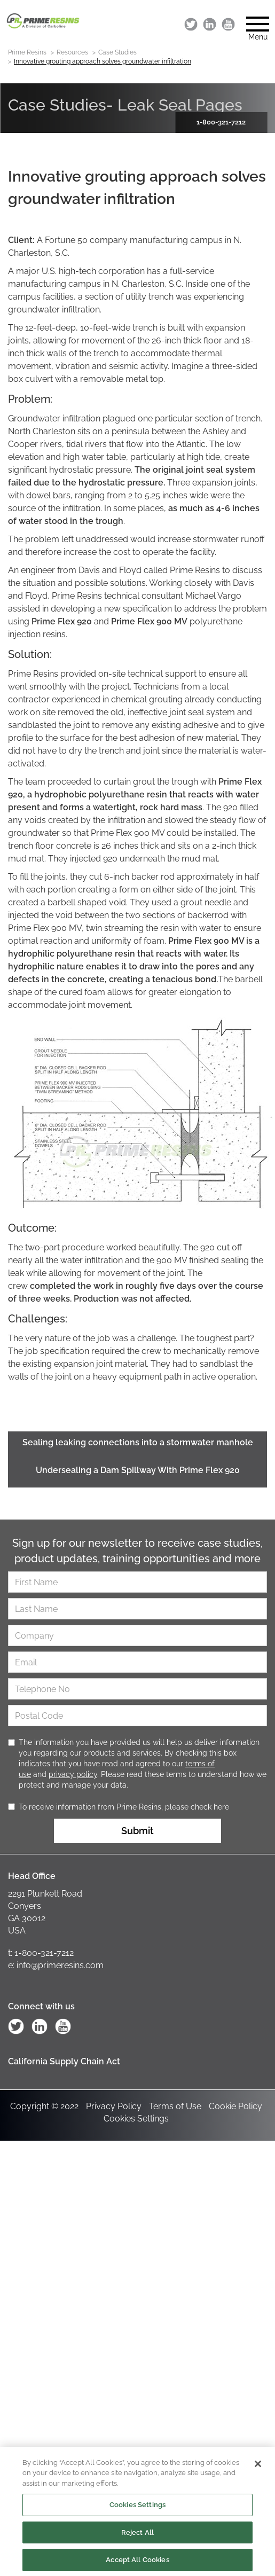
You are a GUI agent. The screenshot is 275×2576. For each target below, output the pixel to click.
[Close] (258, 2467)
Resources (72, 52)
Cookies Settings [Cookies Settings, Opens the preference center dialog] (137, 2508)
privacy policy (73, 1774)
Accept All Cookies (137, 2564)
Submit (137, 1830)
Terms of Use (175, 2106)
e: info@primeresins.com (56, 1965)
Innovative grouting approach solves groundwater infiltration (102, 61)
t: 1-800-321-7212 (41, 1953)
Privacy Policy (114, 2106)
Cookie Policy (235, 2106)
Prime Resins (27, 52)
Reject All (137, 2536)
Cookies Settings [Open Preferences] (136, 2118)
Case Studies (117, 52)
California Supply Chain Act (64, 2061)
